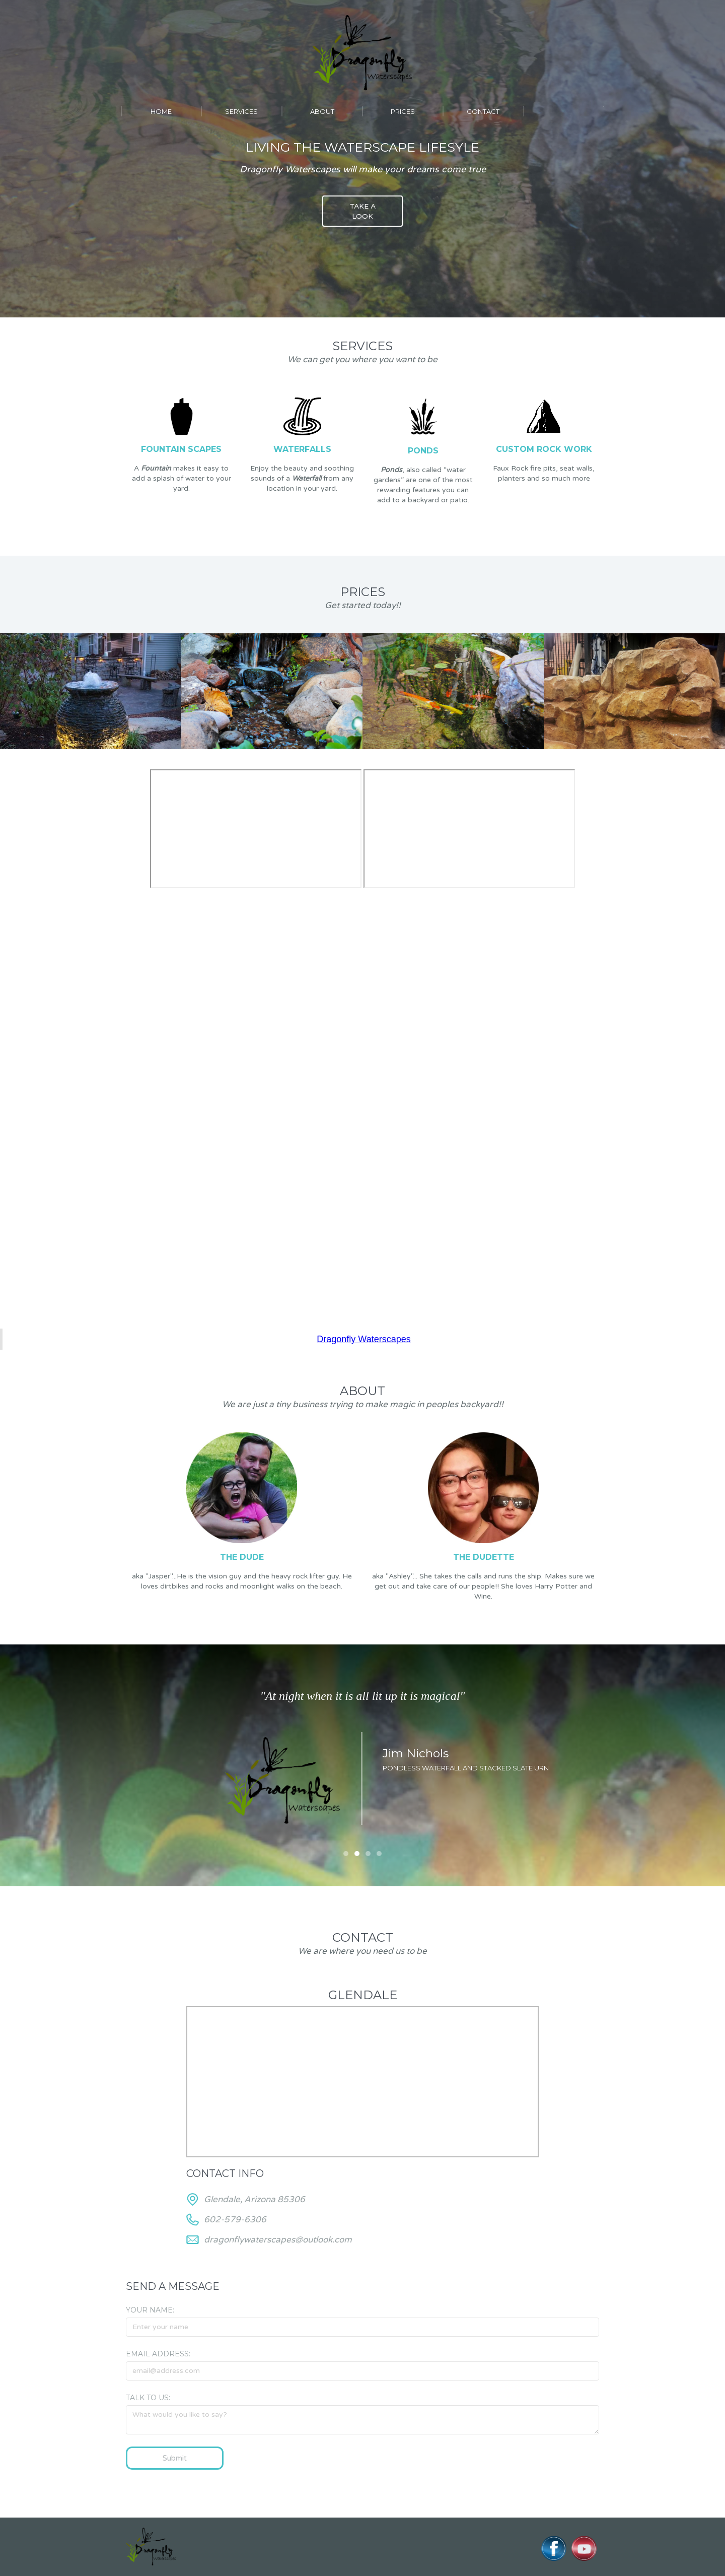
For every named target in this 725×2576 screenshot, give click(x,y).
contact (483, 111)
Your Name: (150, 2310)
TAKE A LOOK (363, 211)
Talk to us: (148, 2397)
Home (161, 111)
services (241, 111)
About (322, 111)
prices (403, 111)
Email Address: (158, 2353)
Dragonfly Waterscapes (363, 1339)
